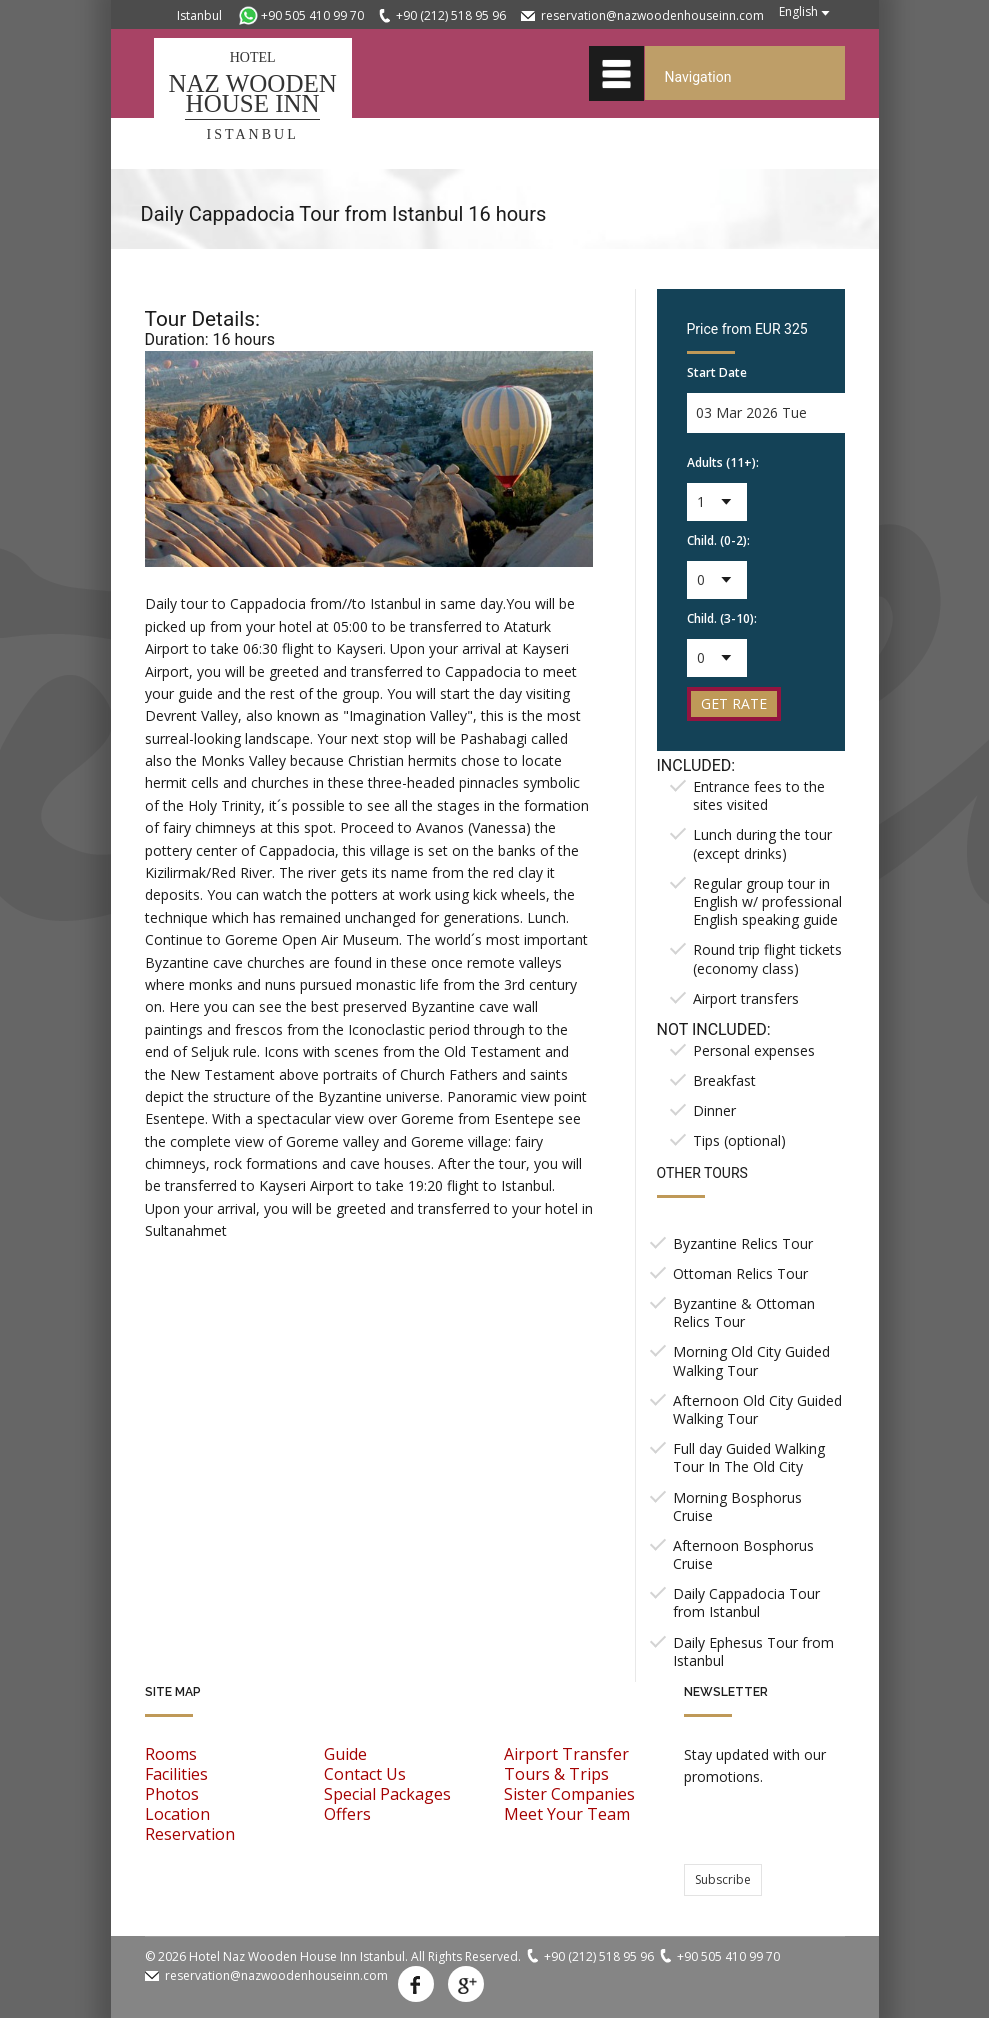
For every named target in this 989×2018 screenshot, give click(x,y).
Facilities (176, 1774)
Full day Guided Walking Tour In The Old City (749, 1457)
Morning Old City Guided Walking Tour (751, 1360)
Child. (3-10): (722, 618)
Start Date (717, 372)
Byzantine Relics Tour (743, 1243)
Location (177, 1814)
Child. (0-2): (718, 540)
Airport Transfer (566, 1754)
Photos (172, 1794)
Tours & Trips (556, 1774)
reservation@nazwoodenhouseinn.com (652, 15)
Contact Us (365, 1774)
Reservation (190, 1834)
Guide (345, 1754)
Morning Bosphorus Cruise (737, 1506)
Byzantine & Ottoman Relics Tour (744, 1312)
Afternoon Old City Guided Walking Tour (757, 1409)
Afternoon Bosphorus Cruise (743, 1554)
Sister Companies (569, 1794)
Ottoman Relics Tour (740, 1273)
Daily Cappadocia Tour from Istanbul (746, 1602)
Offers (347, 1814)
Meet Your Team (567, 1814)
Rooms (171, 1754)
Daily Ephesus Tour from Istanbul (753, 1651)
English (798, 11)
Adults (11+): (723, 462)
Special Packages (387, 1794)
